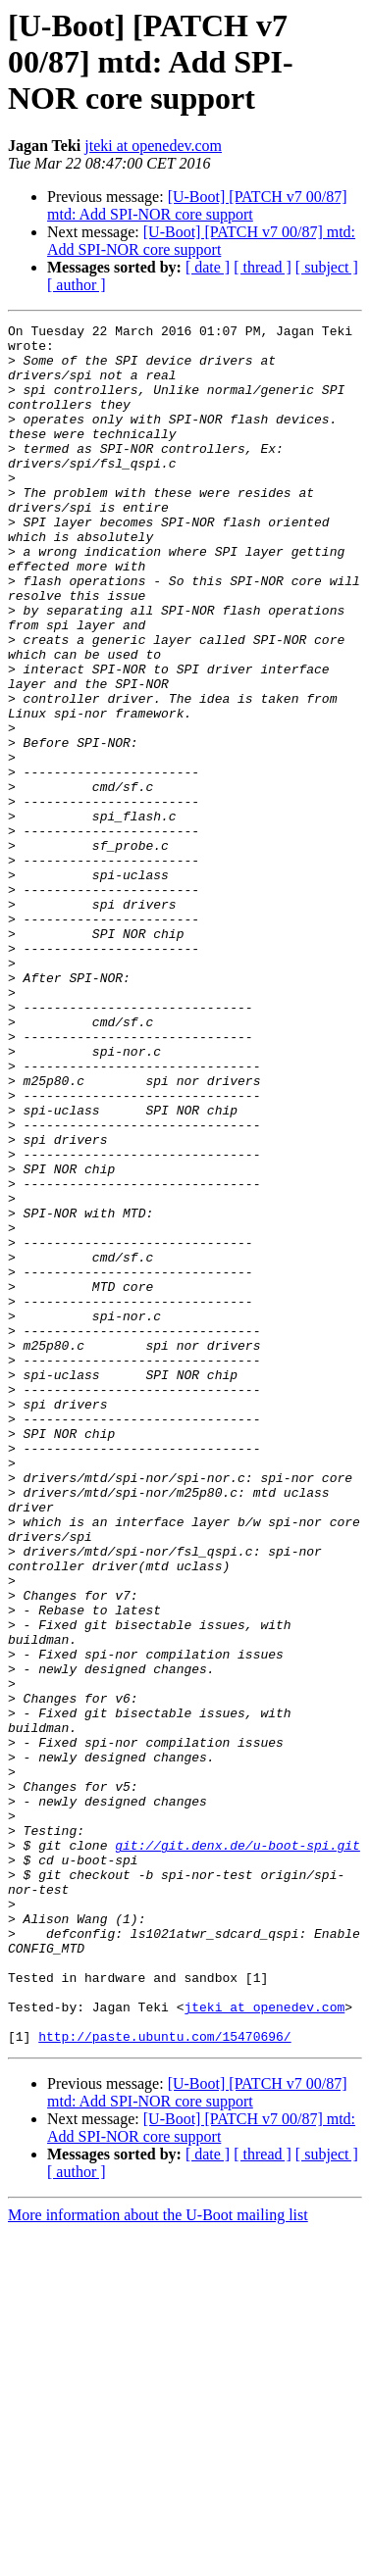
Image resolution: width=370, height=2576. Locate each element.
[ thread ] (262, 267)
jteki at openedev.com (153, 145)
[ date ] (207, 267)
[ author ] (76, 284)
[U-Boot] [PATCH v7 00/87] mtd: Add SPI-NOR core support (197, 205)
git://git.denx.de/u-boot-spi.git (237, 2150)
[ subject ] (326, 267)
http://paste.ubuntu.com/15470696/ (164, 2380)
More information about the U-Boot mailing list (158, 2559)
